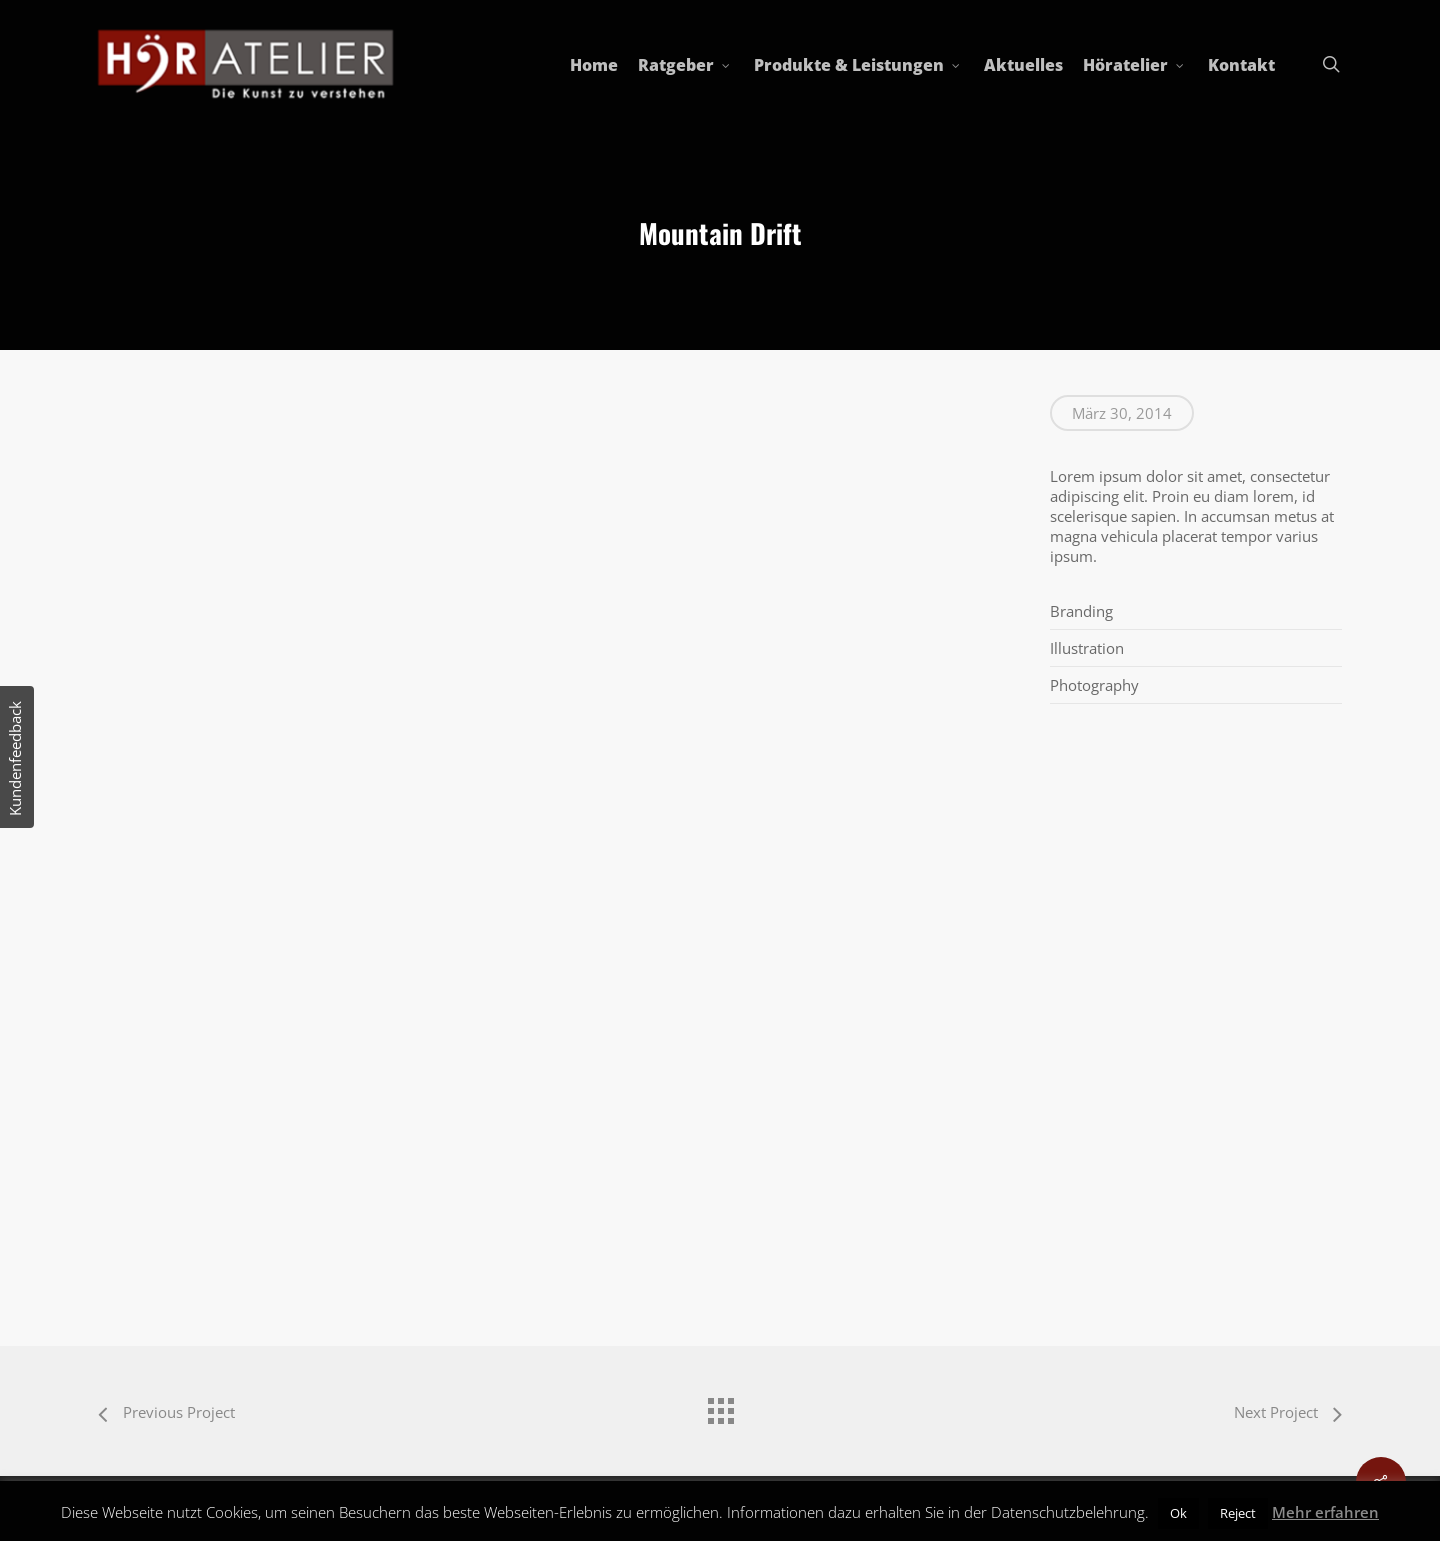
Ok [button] (1178, 1513)
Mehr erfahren (1325, 1512)
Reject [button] (1238, 1513)
